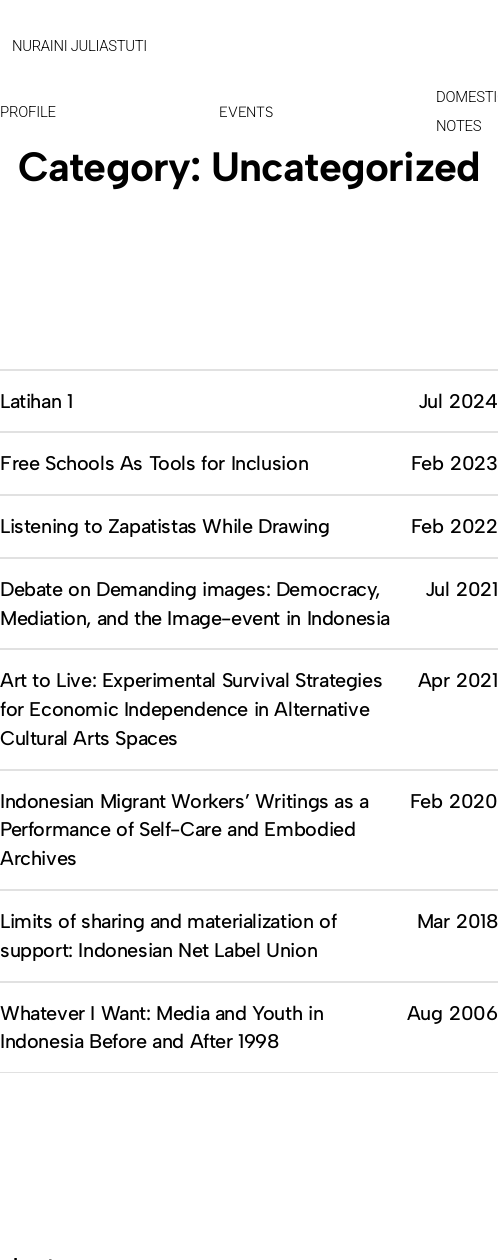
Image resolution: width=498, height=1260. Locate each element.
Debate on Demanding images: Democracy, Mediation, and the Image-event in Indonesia (195, 603)
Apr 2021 (458, 680)
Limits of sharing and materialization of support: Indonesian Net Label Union (168, 935)
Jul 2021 (461, 589)
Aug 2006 (452, 1013)
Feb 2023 (454, 463)
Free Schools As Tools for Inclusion (154, 463)
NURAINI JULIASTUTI (79, 46)
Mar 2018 (457, 921)
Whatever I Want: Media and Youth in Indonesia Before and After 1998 (161, 1027)
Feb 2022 (454, 526)
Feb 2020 (454, 801)
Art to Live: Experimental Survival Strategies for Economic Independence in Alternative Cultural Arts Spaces (191, 709)
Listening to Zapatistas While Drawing (164, 526)
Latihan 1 (36, 401)
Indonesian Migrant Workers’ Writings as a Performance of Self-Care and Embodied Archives (184, 830)
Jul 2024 (458, 401)
